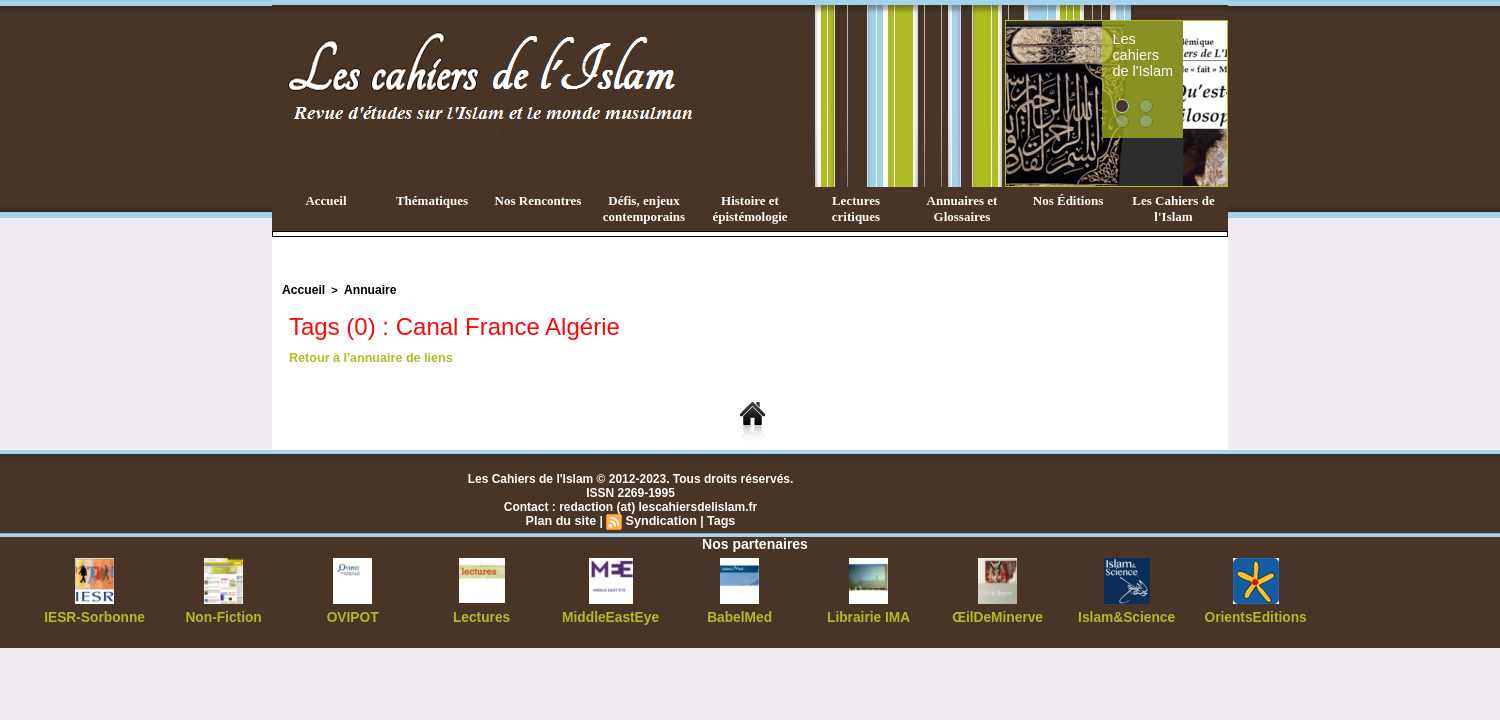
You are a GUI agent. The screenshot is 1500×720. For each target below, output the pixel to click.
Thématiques (432, 200)
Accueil (325, 200)
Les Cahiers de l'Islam (1173, 208)
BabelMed (739, 615)
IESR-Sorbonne (95, 615)
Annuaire (363, 289)
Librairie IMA (868, 615)
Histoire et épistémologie (749, 208)
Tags (717, 519)
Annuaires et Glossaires (962, 208)
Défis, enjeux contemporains (644, 208)
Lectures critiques (856, 208)
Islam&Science (1126, 615)
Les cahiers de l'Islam (1168, 43)
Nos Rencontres (538, 200)
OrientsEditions (1255, 615)
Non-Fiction (223, 615)
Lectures (482, 615)
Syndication (660, 519)
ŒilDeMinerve (997, 615)
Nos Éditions (1068, 200)
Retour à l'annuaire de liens (367, 356)
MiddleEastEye (610, 615)
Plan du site (563, 519)
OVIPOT (352, 615)
